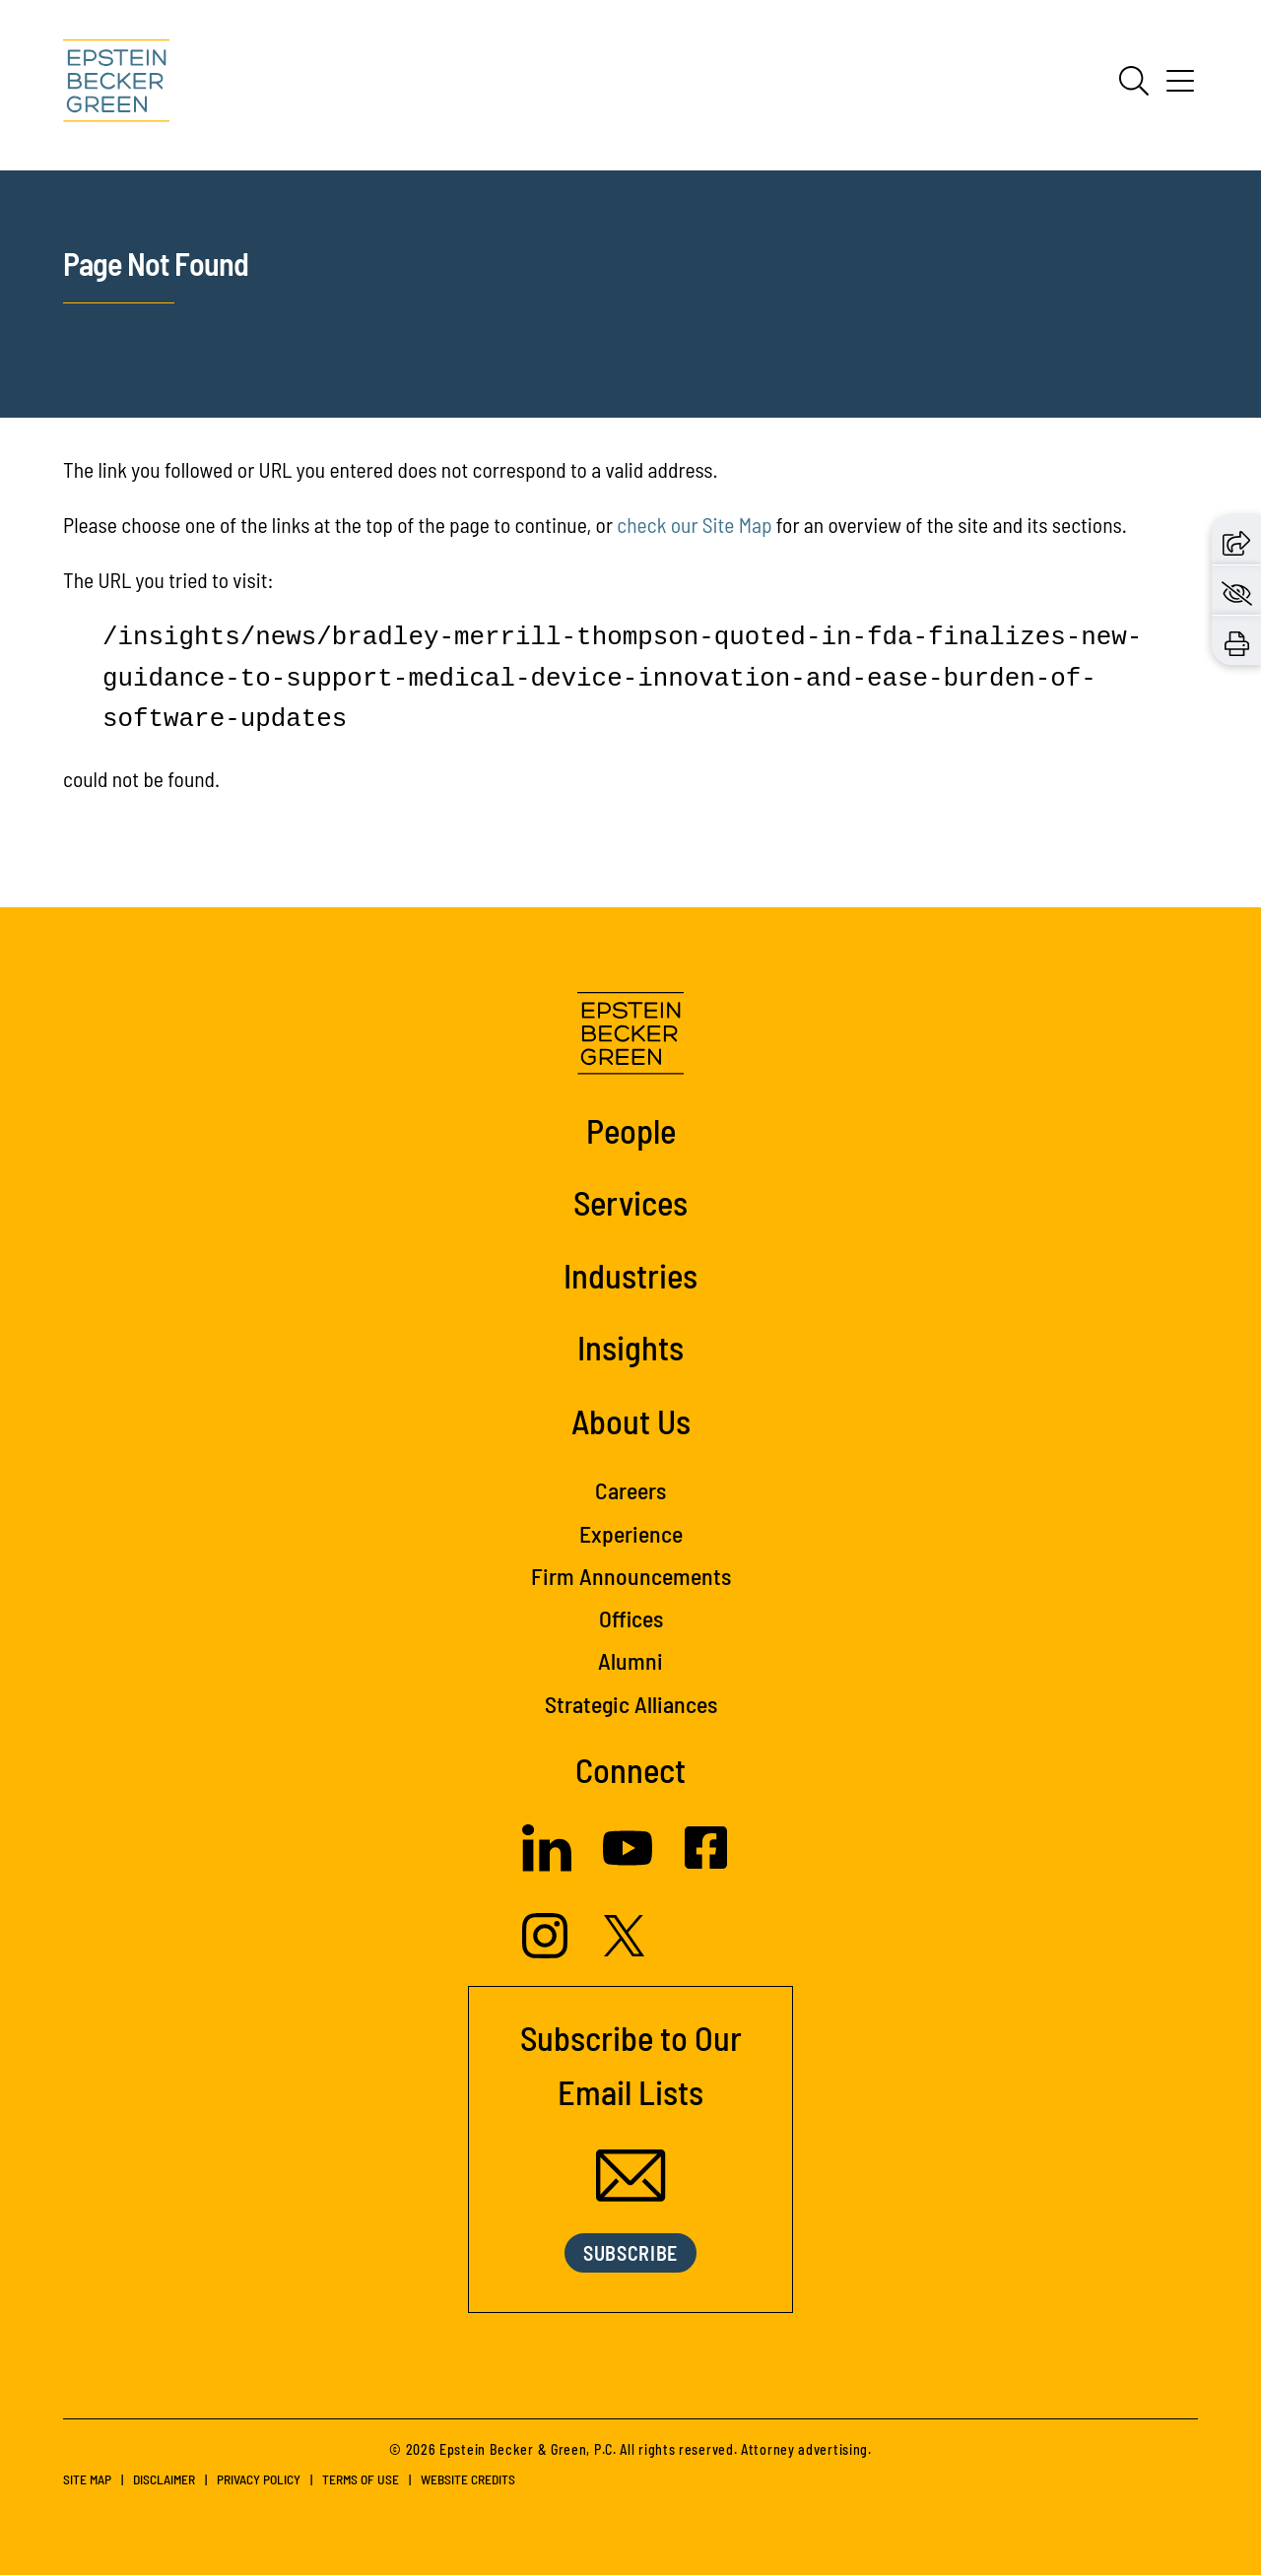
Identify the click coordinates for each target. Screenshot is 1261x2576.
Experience (631, 1533)
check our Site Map (694, 524)
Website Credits (468, 2480)
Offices (631, 1618)
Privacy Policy (258, 2480)
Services (630, 1201)
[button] (1236, 539)
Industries (630, 1274)
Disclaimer (164, 2480)
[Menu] (1180, 87)
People (631, 1130)
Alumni (630, 1660)
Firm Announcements (631, 1575)
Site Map (87, 2480)
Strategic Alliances (631, 1703)
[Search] (1134, 81)
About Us (631, 1420)
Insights (630, 1346)
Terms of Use (360, 2480)
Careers (630, 1490)
